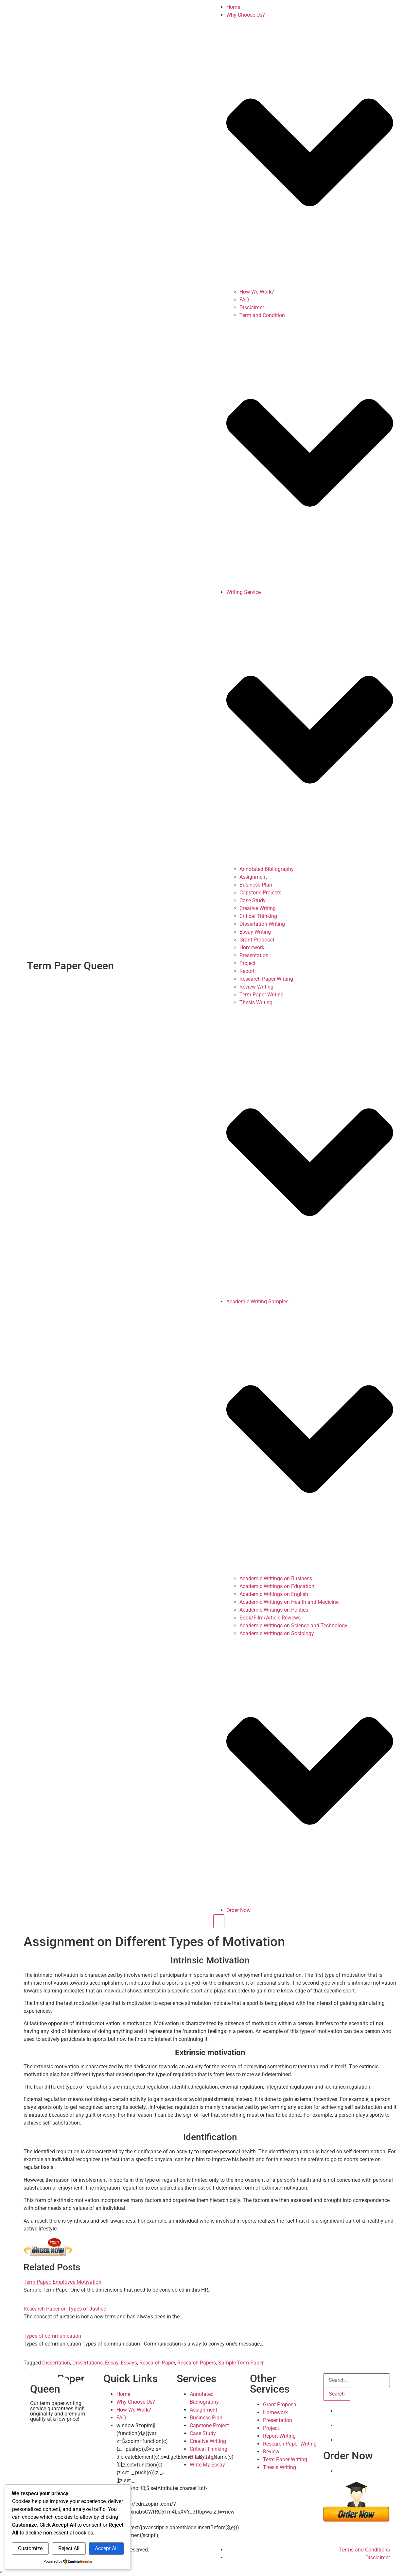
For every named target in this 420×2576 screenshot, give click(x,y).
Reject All (68, 2548)
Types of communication (52, 2336)
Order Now (238, 1910)
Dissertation (56, 2363)
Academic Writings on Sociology (276, 1633)
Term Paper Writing (261, 994)
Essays (129, 2363)
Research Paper (157, 2363)
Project (247, 963)
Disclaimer (251, 307)
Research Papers (196, 2363)
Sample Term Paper (241, 2363)
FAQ (244, 300)
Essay (111, 2363)
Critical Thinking (258, 916)
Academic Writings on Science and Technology (293, 1625)
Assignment (253, 877)
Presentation (254, 955)
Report (246, 971)
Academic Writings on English (273, 1594)
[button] (1, 2572)
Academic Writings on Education (276, 1586)
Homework (251, 947)
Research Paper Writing (266, 979)
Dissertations (87, 2363)
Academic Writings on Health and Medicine (289, 1602)
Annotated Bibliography (266, 869)
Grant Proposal (256, 940)
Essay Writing (255, 932)
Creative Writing (257, 908)
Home (233, 7)
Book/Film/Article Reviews (270, 1618)
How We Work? (256, 292)
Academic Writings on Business (275, 1578)
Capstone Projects (260, 893)
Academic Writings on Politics (273, 1610)
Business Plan (255, 885)
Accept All (106, 2548)
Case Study (252, 900)
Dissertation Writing (262, 924)
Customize (30, 2548)
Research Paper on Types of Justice (65, 2309)
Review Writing (256, 987)
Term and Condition (262, 315)
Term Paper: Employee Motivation (62, 2282)
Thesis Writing (255, 1002)
